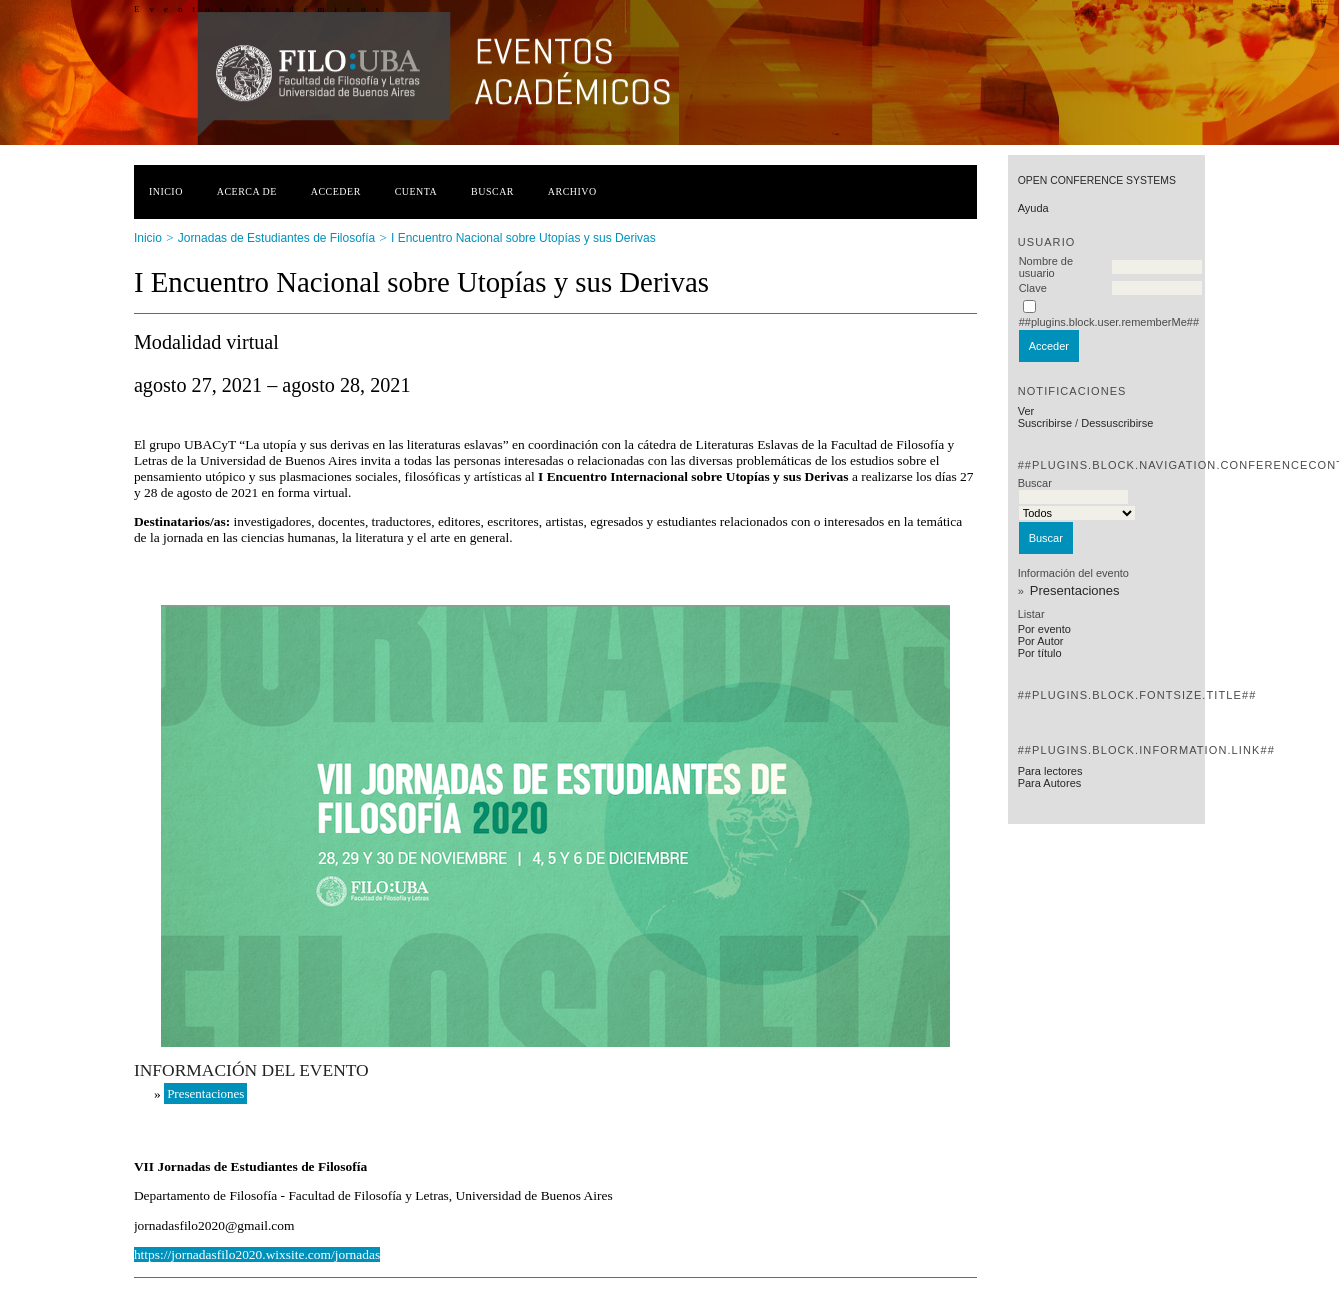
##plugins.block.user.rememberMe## (1109, 322)
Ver (1026, 411)
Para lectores (1050, 771)
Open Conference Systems (1097, 180)
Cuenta (416, 191)
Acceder (336, 191)
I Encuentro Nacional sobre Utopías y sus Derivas (523, 238)
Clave (1033, 288)
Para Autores (1050, 783)
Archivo (572, 191)
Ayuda (1033, 208)
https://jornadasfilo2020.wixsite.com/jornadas (257, 1254)
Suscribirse (1045, 423)
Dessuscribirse (1117, 423)
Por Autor (1041, 641)
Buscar (492, 191)
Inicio (166, 191)
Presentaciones (1075, 590)
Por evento (1044, 629)
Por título (1040, 653)
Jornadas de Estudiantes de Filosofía (276, 238)
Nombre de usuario (1046, 267)
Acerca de (247, 191)
